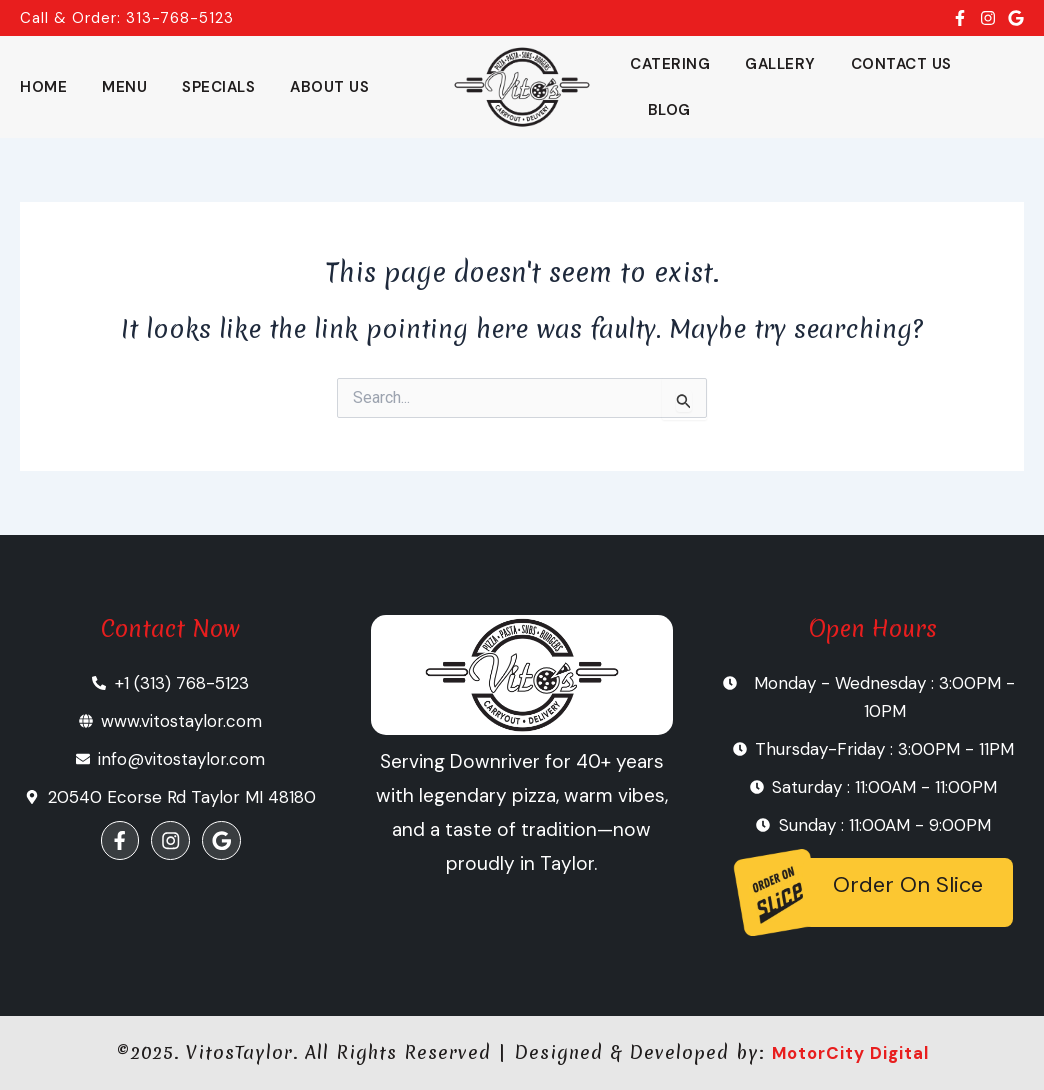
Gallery (780, 64)
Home (43, 87)
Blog (669, 110)
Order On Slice (908, 884)
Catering (670, 64)
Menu (124, 87)
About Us (329, 87)
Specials (218, 87)
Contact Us (901, 64)
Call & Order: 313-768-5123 (127, 18)
